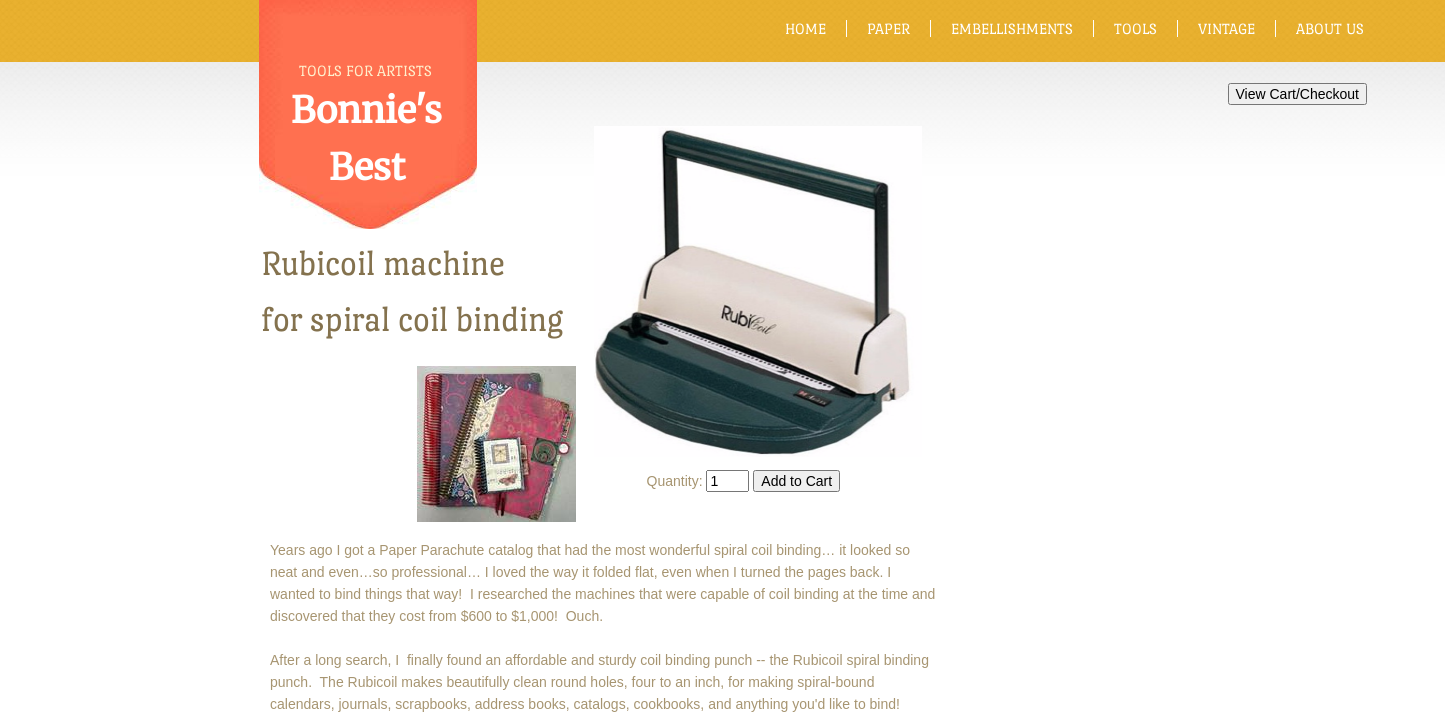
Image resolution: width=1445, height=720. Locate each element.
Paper (888, 28)
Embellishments (1012, 28)
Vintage (1226, 28)
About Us (1330, 28)
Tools (1135, 28)
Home (805, 28)
